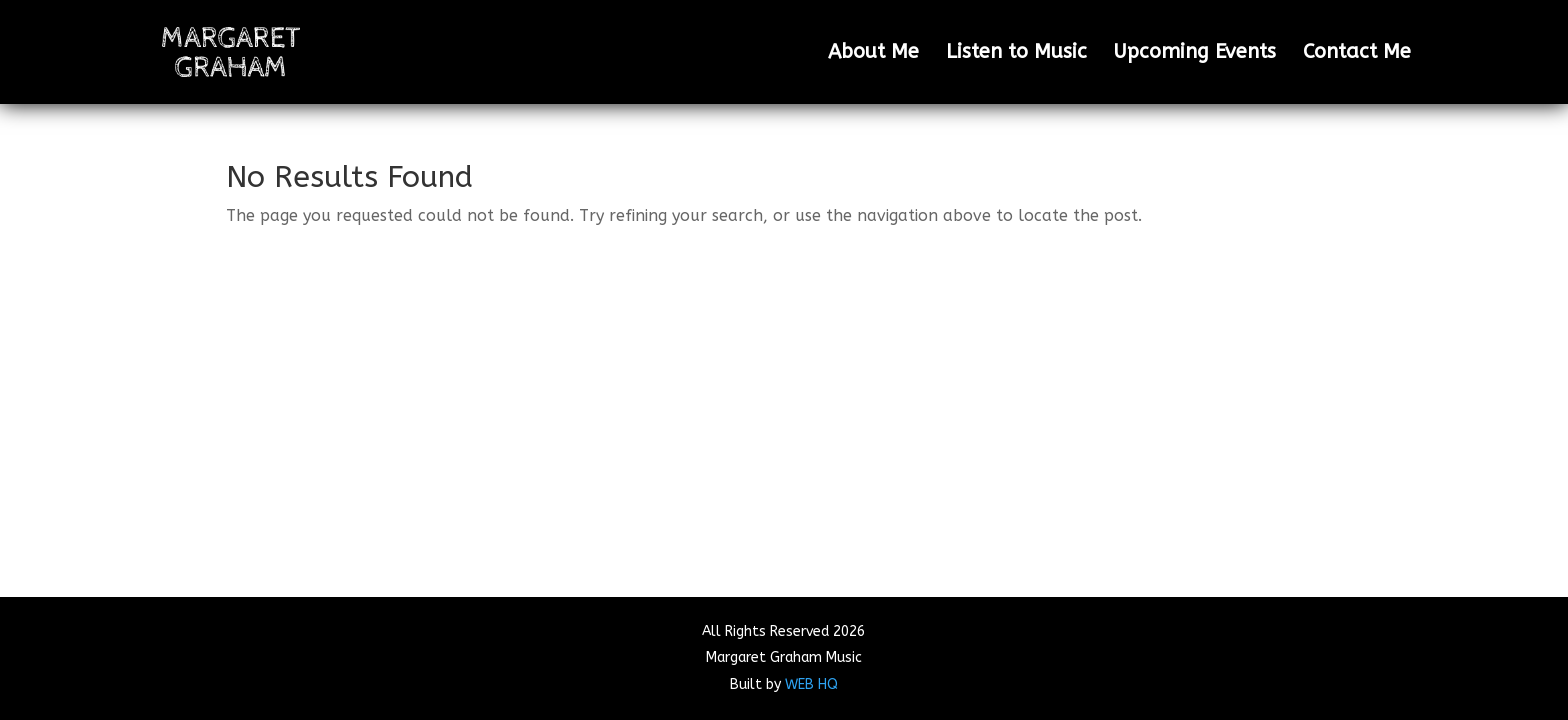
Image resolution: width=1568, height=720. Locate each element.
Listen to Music (1016, 54)
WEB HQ (811, 684)
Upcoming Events (1195, 54)
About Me (873, 54)
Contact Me (1357, 54)
